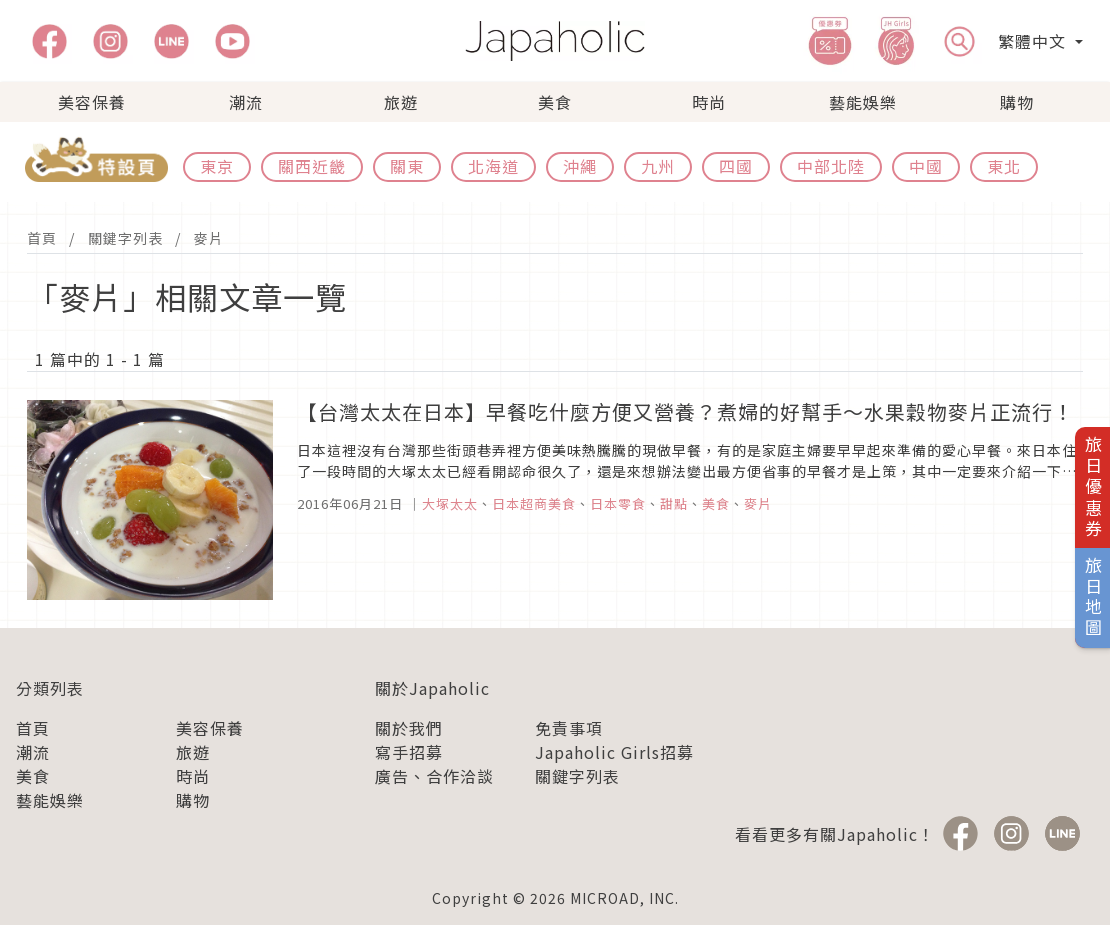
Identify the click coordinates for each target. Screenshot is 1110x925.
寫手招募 (409, 752)
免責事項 (569, 728)
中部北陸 (831, 166)
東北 (1004, 166)
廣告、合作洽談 (434, 776)
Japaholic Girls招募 (614, 752)
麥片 (209, 238)
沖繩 (580, 166)
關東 (407, 166)
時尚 (709, 102)
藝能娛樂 (863, 102)
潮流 (246, 102)
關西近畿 (312, 166)
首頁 (42, 238)
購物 (1017, 102)
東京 (217, 166)
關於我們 (409, 728)
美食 (555, 102)
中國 (926, 166)
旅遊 (401, 102)
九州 (658, 166)
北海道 (493, 166)
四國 (736, 166)
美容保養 (92, 102)
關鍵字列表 (125, 238)
